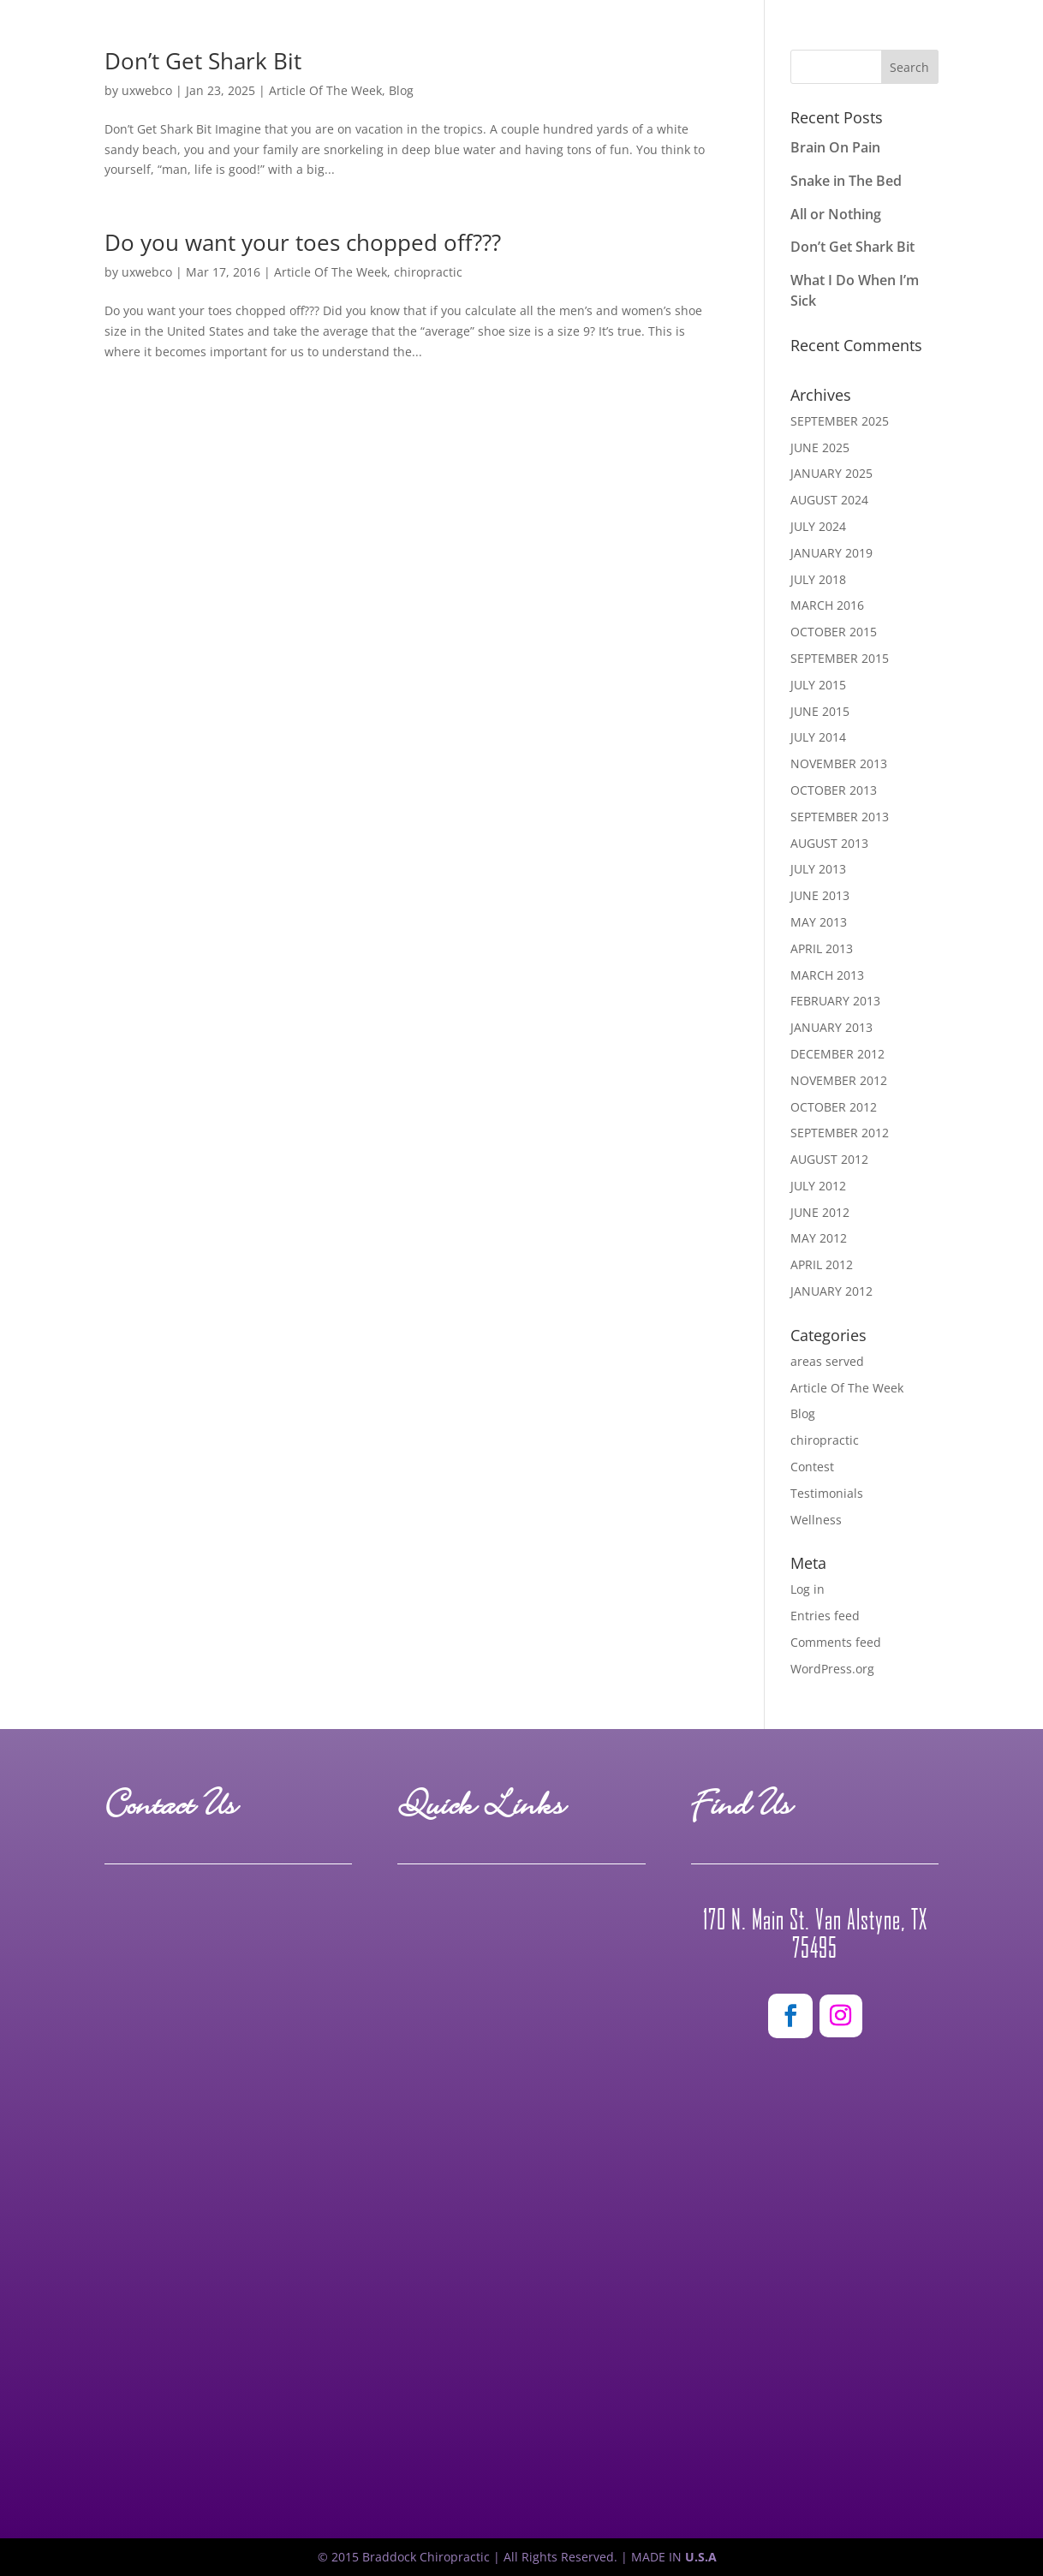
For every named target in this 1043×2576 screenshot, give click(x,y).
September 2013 (839, 816)
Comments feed (835, 1642)
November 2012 (838, 1080)
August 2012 (829, 1159)
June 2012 (819, 1212)
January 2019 (831, 553)
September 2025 (839, 421)
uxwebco (147, 272)
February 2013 (835, 1001)
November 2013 (838, 763)
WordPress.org (832, 1669)
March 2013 (827, 975)
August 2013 (829, 843)
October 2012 (833, 1107)
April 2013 (821, 948)
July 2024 (818, 526)
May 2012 (818, 1238)
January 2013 (831, 1027)
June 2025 (819, 447)
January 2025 (831, 473)
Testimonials (826, 1493)
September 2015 (839, 658)
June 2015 (819, 711)
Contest (812, 1466)
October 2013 (833, 790)
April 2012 (821, 1264)
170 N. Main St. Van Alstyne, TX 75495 (815, 1934)
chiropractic (428, 272)
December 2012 (837, 1054)
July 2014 (818, 737)
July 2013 (818, 869)
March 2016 (827, 605)
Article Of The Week (330, 272)
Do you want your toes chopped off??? (302, 242)
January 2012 (831, 1291)
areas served (827, 1361)
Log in (807, 1589)
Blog (802, 1413)
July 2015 (818, 685)
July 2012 (818, 1186)
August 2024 (829, 500)
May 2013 (818, 922)
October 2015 (833, 631)
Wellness (816, 1520)
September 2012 (839, 1132)
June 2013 (819, 895)
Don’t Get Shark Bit (852, 246)
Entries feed (825, 1615)
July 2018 (818, 579)
